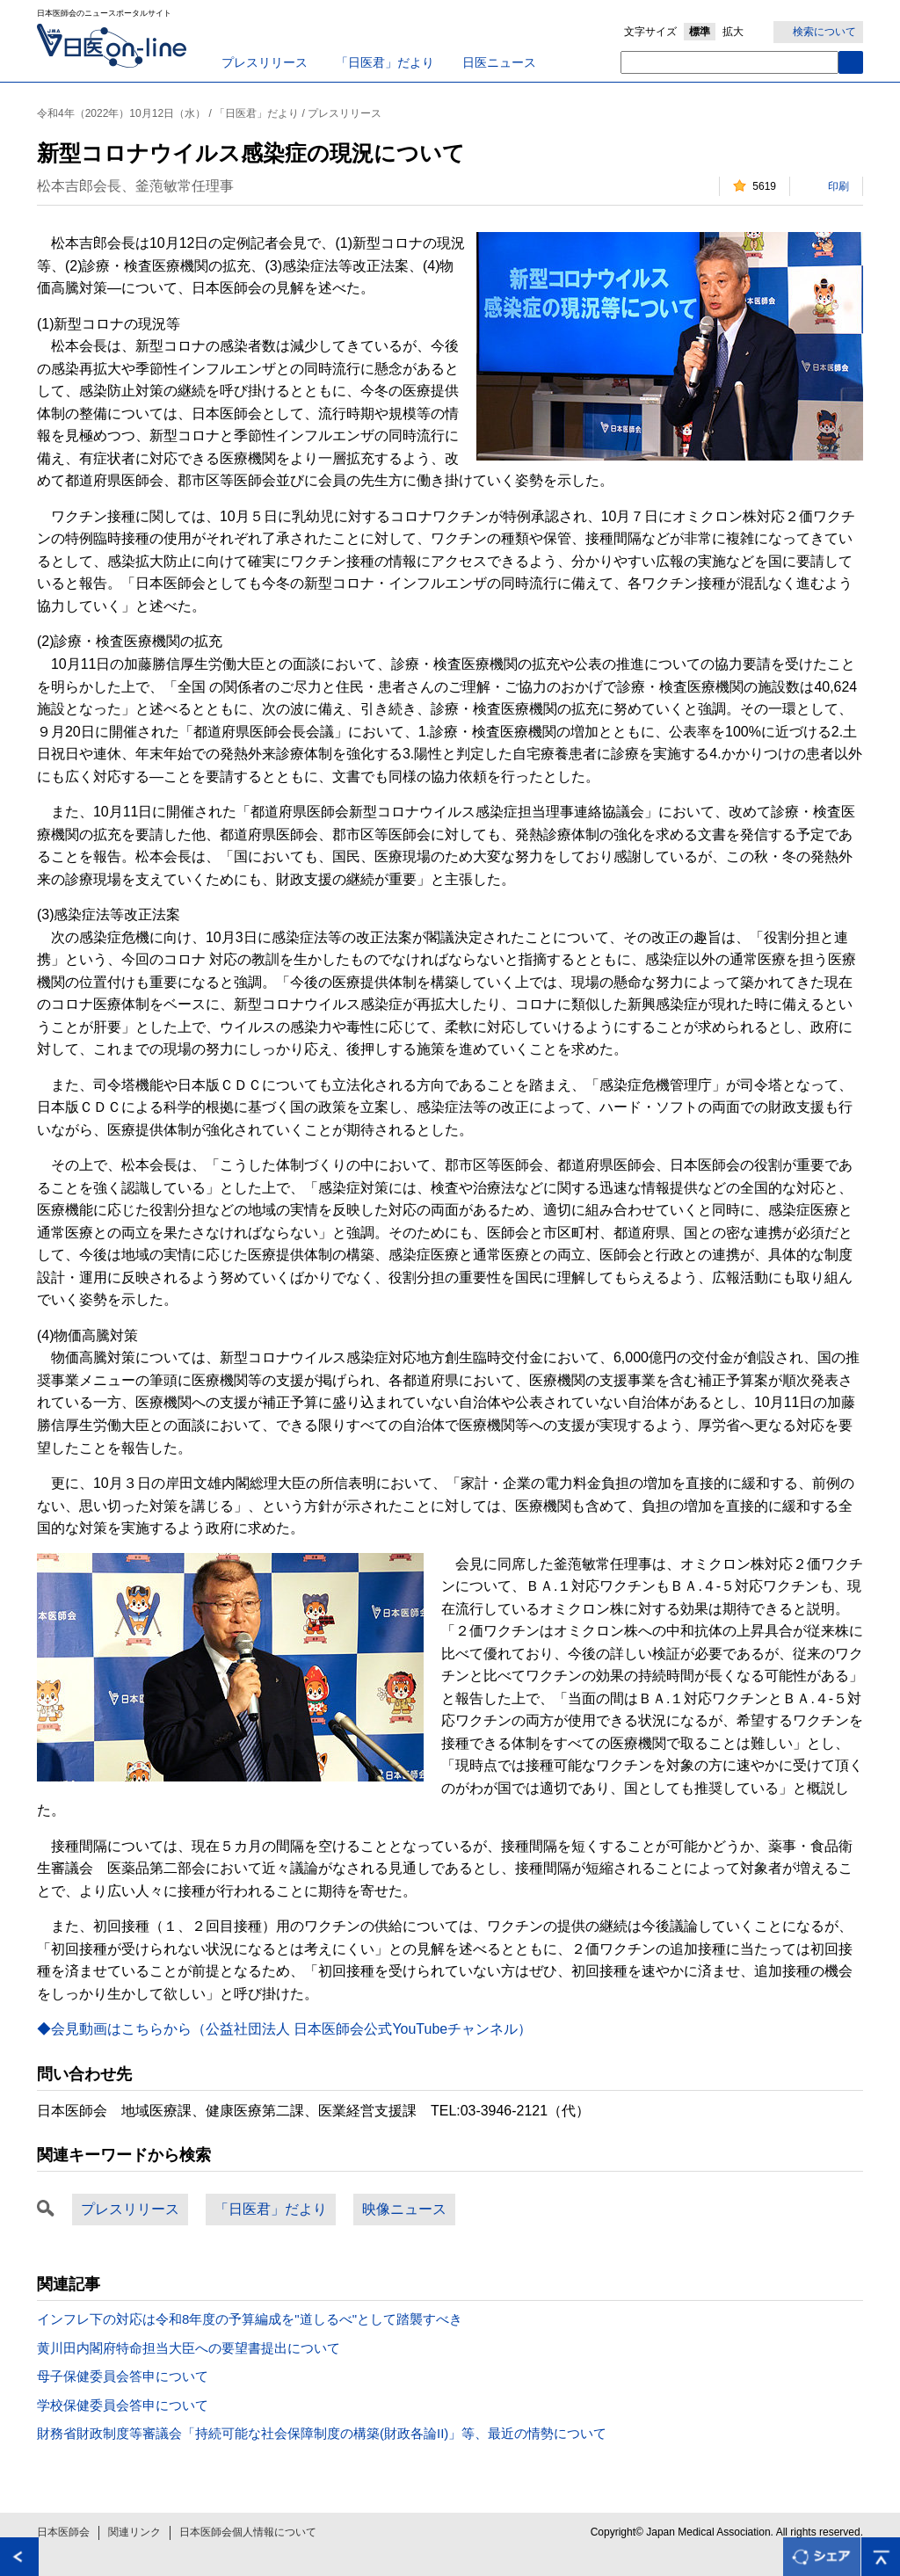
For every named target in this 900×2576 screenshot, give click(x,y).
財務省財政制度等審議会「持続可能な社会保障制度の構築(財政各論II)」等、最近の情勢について (321, 2433)
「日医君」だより (385, 62)
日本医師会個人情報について (247, 2532)
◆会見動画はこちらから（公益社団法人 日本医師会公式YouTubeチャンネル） (284, 2028)
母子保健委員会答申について (122, 2376)
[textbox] (729, 62)
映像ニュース (404, 2209)
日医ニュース (499, 62)
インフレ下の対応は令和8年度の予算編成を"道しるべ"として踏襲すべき (249, 2318)
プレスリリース (264, 62)
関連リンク (134, 2532)
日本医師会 (63, 2532)
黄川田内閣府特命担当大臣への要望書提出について (188, 2347)
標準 (699, 31)
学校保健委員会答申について (122, 2405)
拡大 (733, 31)
